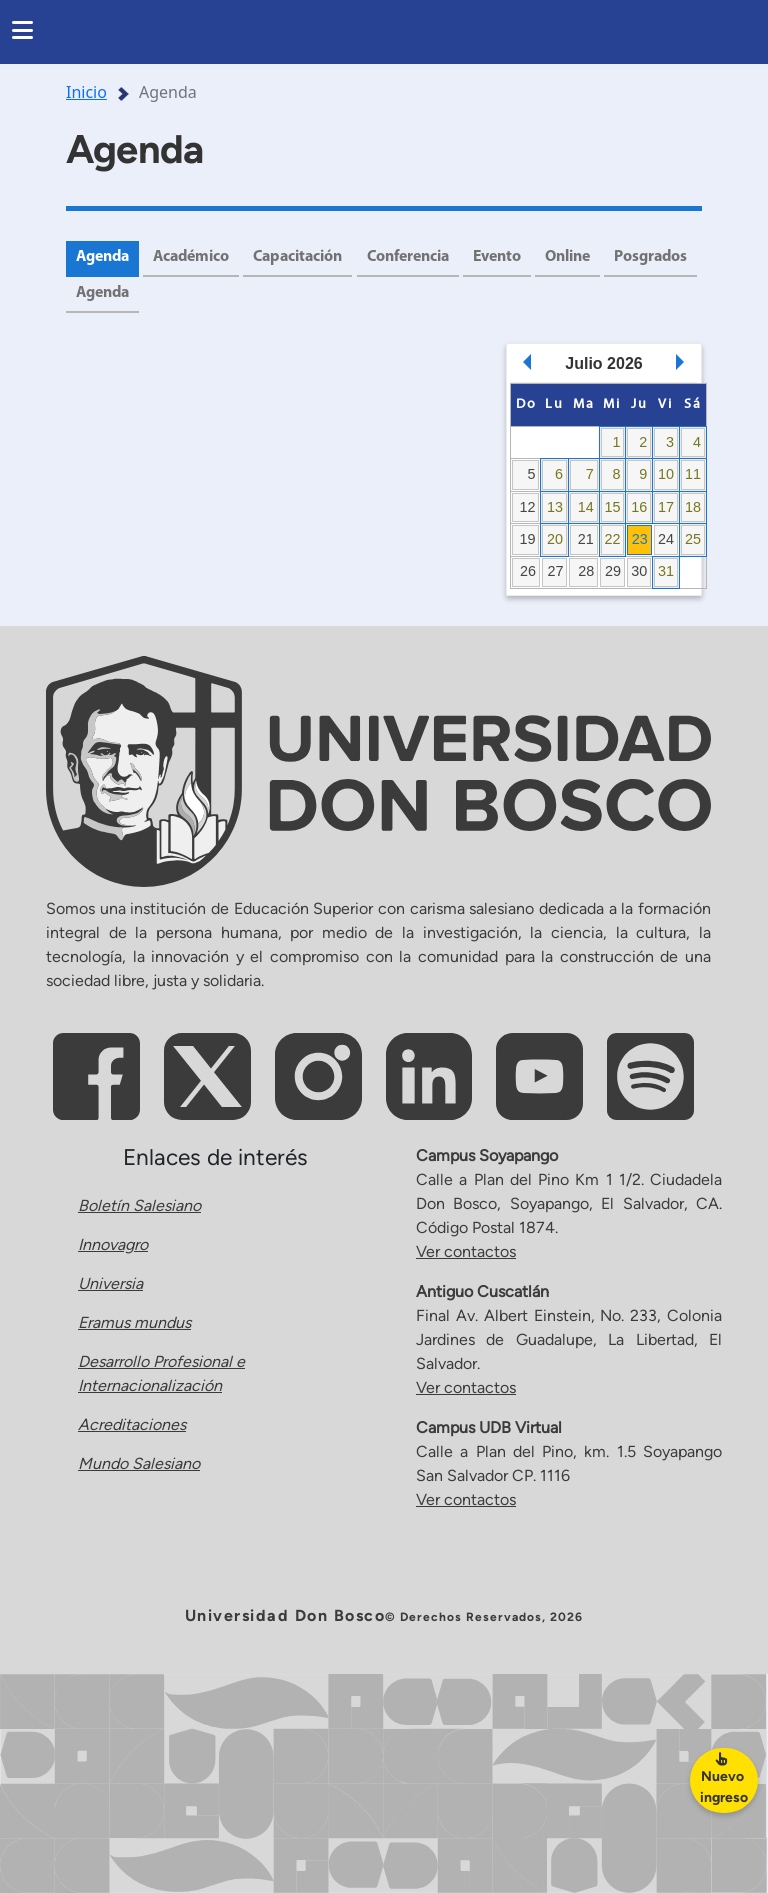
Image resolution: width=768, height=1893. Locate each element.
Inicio (86, 92)
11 (693, 474)
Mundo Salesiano (139, 1464)
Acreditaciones (132, 1425)
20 (555, 539)
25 (693, 539)
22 (612, 539)
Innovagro (113, 1245)
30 (639, 571)
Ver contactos (466, 1251)
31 (666, 571)
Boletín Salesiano (139, 1206)
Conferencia (413, 258)
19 (527, 539)
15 (612, 507)
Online (574, 258)
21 (586, 539)
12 (527, 507)
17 (666, 507)
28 (586, 571)
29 (613, 571)
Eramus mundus (134, 1323)
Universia (110, 1284)
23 (640, 539)
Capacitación (302, 258)
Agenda (103, 258)
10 (666, 474)
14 (586, 507)
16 (639, 507)
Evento (503, 258)
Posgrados (113, 294)
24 (666, 539)
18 (693, 507)
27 (556, 571)
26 (528, 571)
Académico (194, 258)
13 (555, 507)
